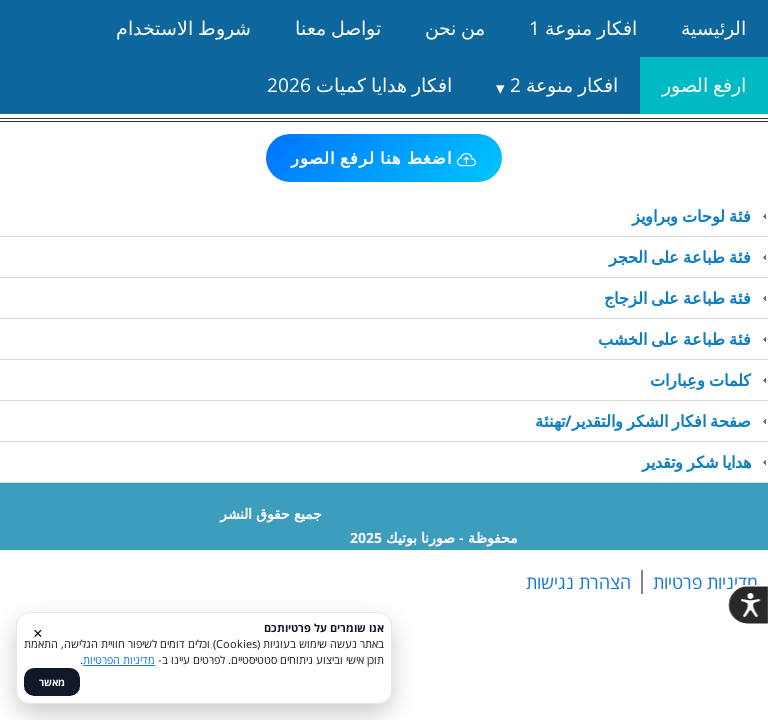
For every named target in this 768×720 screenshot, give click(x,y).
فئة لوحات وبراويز (691, 216)
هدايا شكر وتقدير (696, 462)
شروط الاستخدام (183, 28)
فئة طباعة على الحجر (680, 257)
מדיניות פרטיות (705, 582)
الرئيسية (713, 28)
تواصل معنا (338, 28)
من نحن (455, 28)
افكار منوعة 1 (583, 28)
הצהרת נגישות (578, 582)
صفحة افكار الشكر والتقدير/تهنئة (643, 421)
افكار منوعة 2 (564, 85)
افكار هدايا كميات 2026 (359, 85)
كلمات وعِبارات (700, 380)
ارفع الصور (704, 85)
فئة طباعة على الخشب (674, 339)
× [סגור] (38, 632)
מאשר (52, 682)
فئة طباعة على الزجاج (677, 298)
